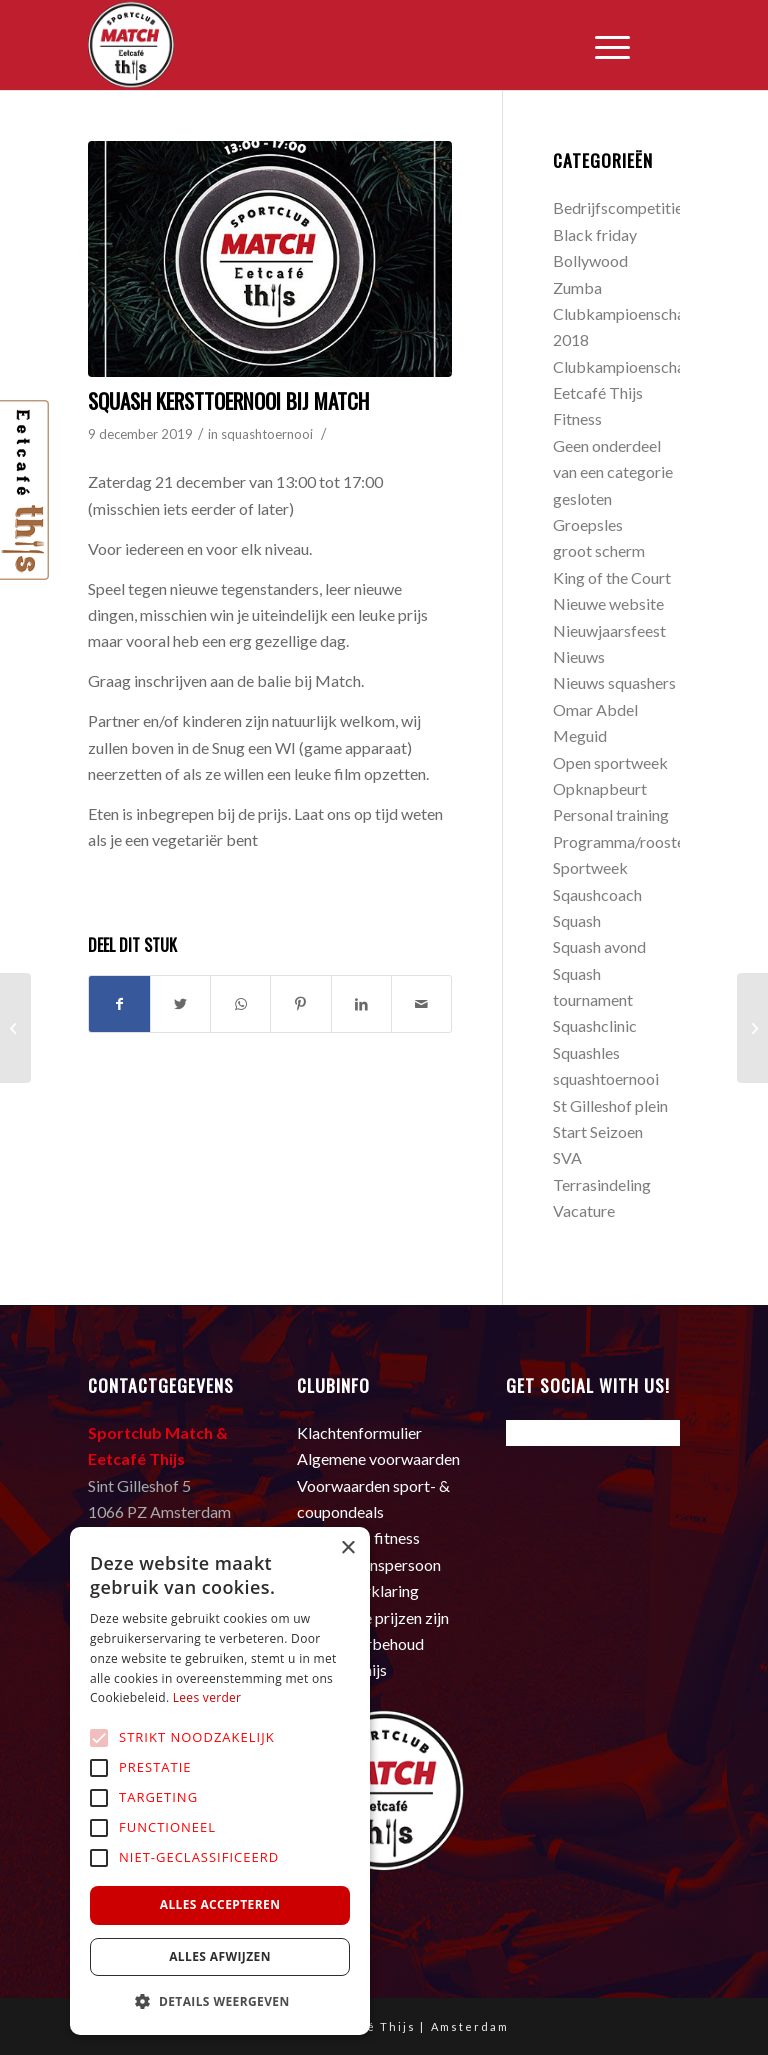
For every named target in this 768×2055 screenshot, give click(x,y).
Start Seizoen (598, 1131)
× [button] (347, 1548)
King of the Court (612, 577)
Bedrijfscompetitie (618, 207)
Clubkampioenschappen (636, 366)
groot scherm (599, 550)
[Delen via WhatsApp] (240, 1004)
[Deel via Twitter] (180, 1004)
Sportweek (590, 867)
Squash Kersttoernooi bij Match (228, 400)
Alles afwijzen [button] (220, 1956)
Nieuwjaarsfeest (609, 630)
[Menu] (602, 45)
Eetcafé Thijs (598, 392)
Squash (577, 920)
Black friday (595, 234)
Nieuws (579, 656)
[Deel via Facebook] (119, 1004)
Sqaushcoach (597, 894)
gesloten (582, 498)
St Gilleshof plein (610, 1105)
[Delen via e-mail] (421, 1004)
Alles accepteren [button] (220, 1904)
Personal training (611, 814)
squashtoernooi (267, 434)
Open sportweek (610, 762)
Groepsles (588, 524)
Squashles (586, 1052)
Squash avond (599, 946)
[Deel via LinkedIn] (361, 1004)
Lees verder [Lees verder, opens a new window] (207, 1697)
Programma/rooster (622, 841)
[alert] (220, 1781)
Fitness (577, 418)
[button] (220, 2002)
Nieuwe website (608, 603)
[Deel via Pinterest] (300, 1004)
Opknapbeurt (600, 788)
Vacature (584, 1210)
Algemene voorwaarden (378, 1458)
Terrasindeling (602, 1184)
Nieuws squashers (614, 682)
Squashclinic (595, 1025)
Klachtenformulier (359, 1432)
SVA (567, 1157)
